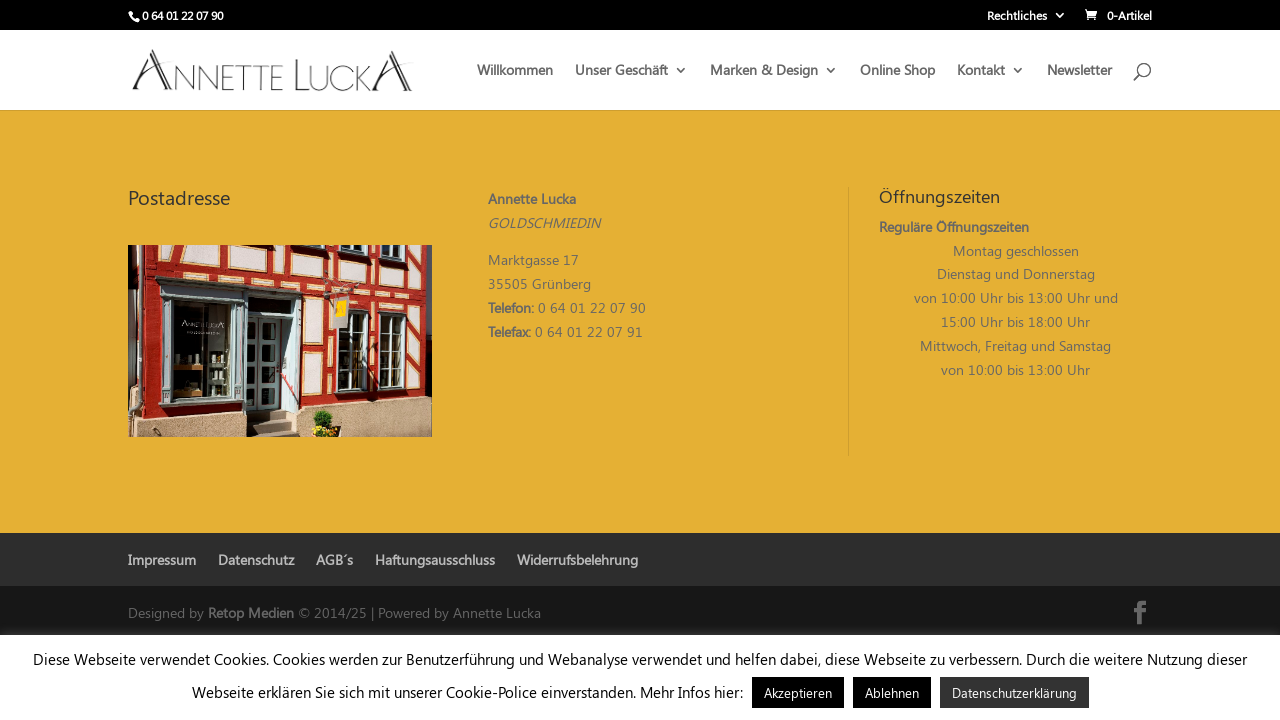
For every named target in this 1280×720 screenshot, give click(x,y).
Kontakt (981, 71)
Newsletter (1079, 71)
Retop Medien (253, 612)
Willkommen (515, 71)
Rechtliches (1017, 16)
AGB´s (334, 559)
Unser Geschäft (621, 71)
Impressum (162, 559)
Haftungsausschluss (435, 559)
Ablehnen (892, 692)
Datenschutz (256, 559)
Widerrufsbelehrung (577, 559)
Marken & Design (764, 71)
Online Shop (897, 71)
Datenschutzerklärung (1014, 692)
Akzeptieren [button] (798, 692)
